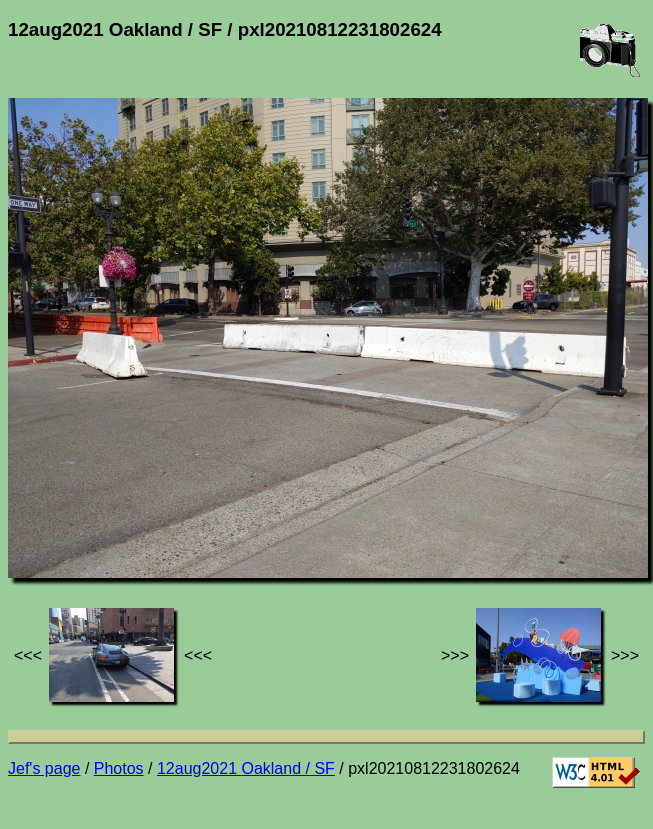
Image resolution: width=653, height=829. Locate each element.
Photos (119, 768)
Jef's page (44, 768)
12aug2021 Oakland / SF (246, 768)
